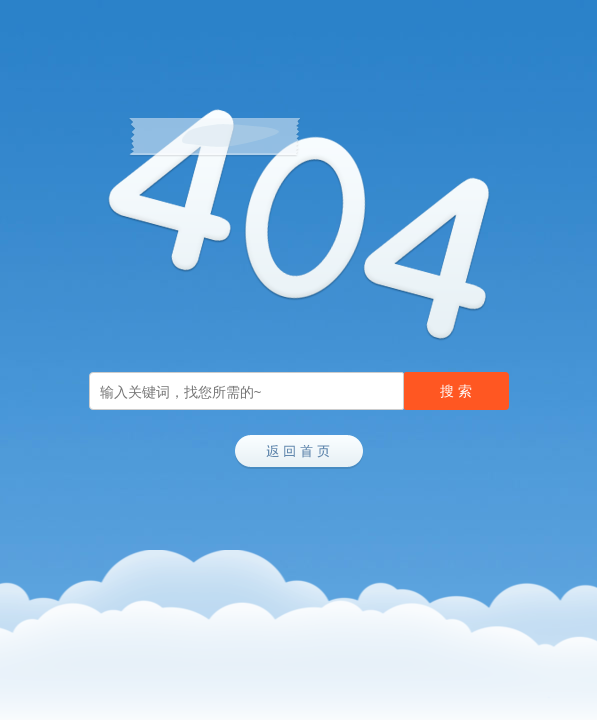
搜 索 (456, 390)
